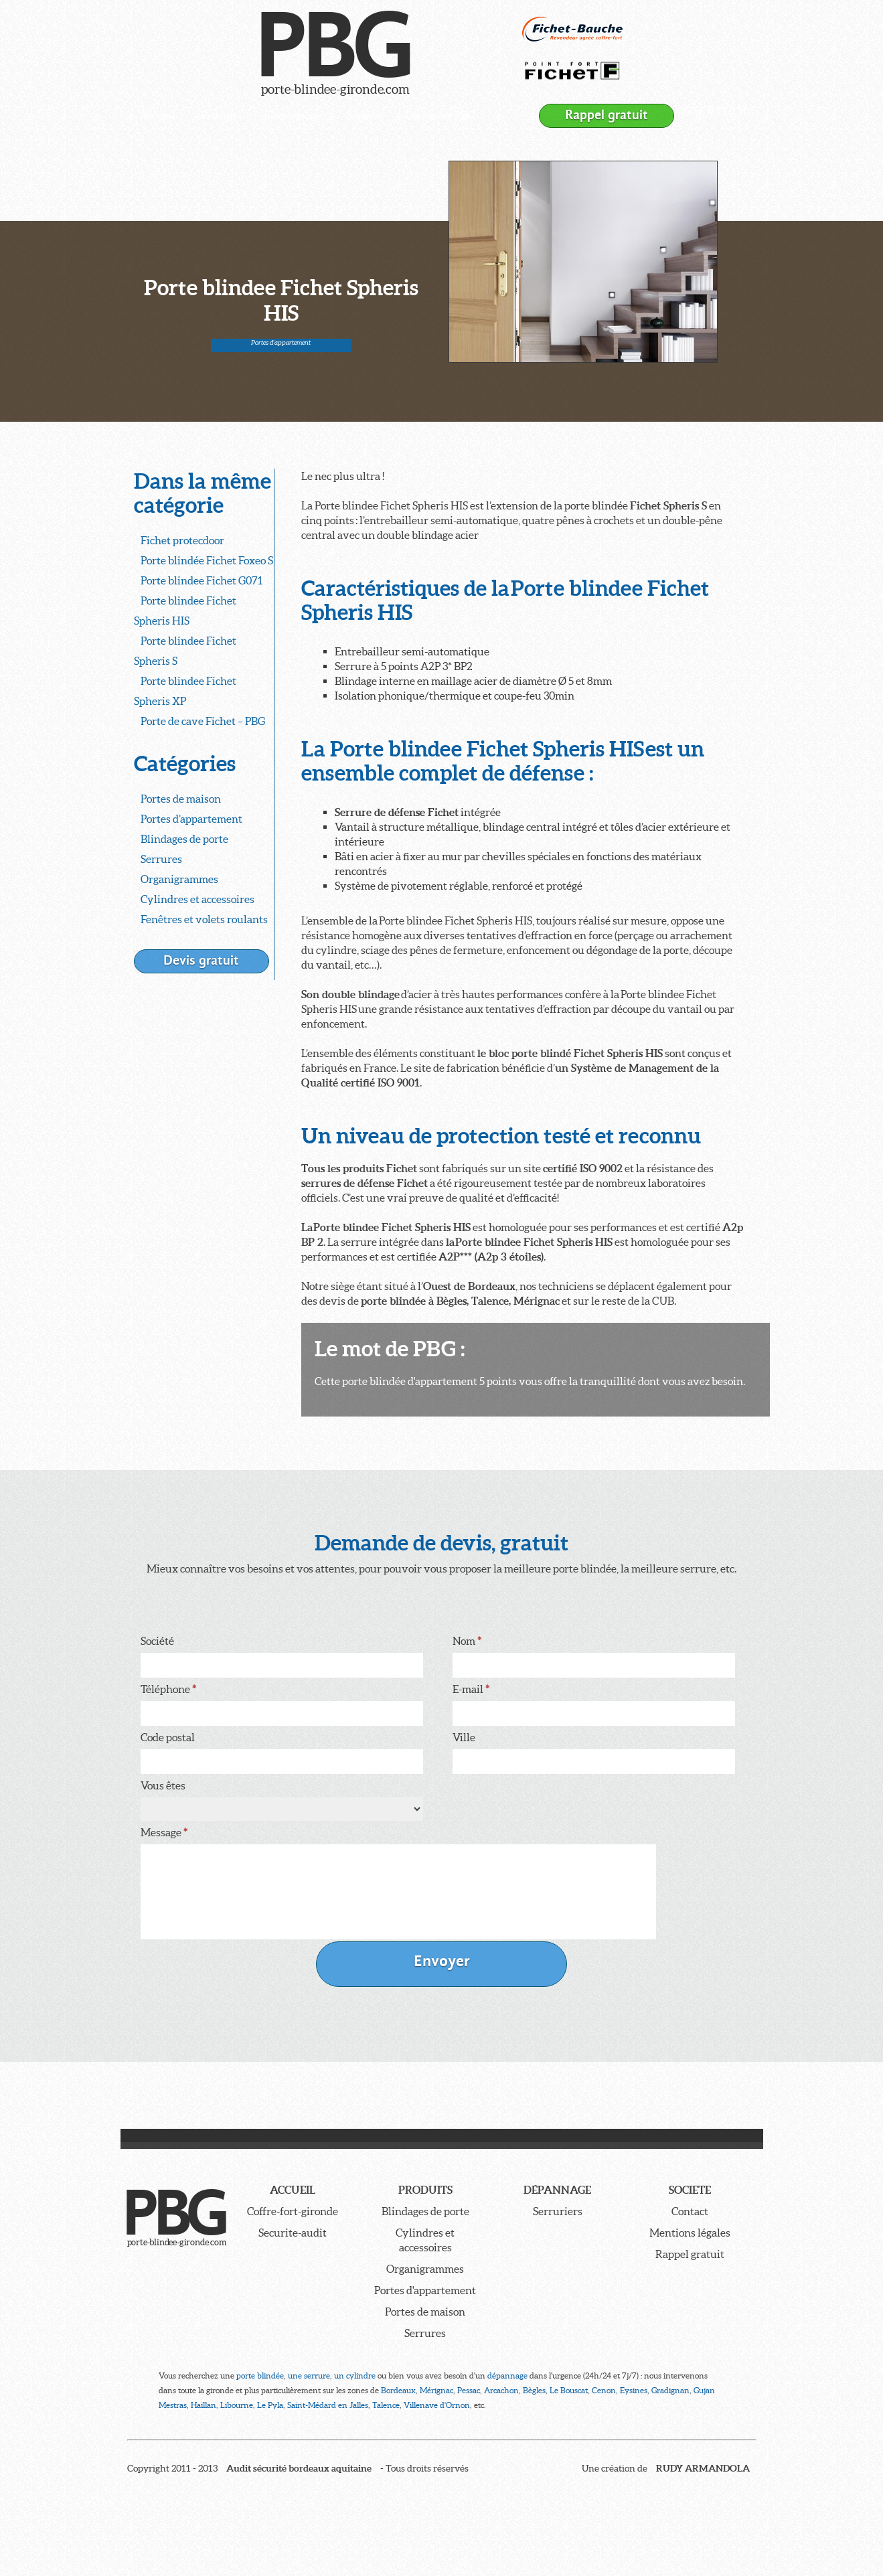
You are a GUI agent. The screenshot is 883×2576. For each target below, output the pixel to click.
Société (363, 115)
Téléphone (168, 1689)
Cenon (604, 2390)
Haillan (203, 2405)
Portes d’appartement (191, 819)
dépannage (507, 2375)
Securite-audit (292, 2233)
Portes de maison (181, 799)
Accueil (157, 115)
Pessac (468, 2390)
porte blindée (260, 2375)
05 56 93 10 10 (713, 111)
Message (164, 1832)
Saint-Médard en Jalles (327, 2405)
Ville (464, 1737)
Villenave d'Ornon (437, 2405)
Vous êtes (163, 1785)
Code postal (168, 1737)
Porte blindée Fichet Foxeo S (207, 560)
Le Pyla (270, 2405)
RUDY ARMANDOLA (703, 2468)
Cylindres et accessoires (197, 899)
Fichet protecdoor (182, 540)
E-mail (471, 1689)
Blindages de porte (184, 839)
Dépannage (294, 115)
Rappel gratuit (606, 115)
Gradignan (670, 2390)
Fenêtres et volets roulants (204, 919)
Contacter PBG (440, 115)
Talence (386, 2405)
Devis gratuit (201, 960)
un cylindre (355, 2375)
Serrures (161, 859)
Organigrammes (179, 879)
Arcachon (501, 2390)
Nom (467, 1641)
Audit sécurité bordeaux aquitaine (299, 2468)
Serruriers (557, 2211)
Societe (690, 2190)
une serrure (309, 2375)
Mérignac (436, 2390)
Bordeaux (398, 2390)
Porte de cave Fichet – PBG (203, 721)
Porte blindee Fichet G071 (201, 580)
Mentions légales (689, 2233)
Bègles (534, 2390)
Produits (221, 115)
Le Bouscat (569, 2390)
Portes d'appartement (281, 342)
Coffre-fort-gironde (292, 2211)
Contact (689, 2211)
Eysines (633, 2390)
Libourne (236, 2405)
